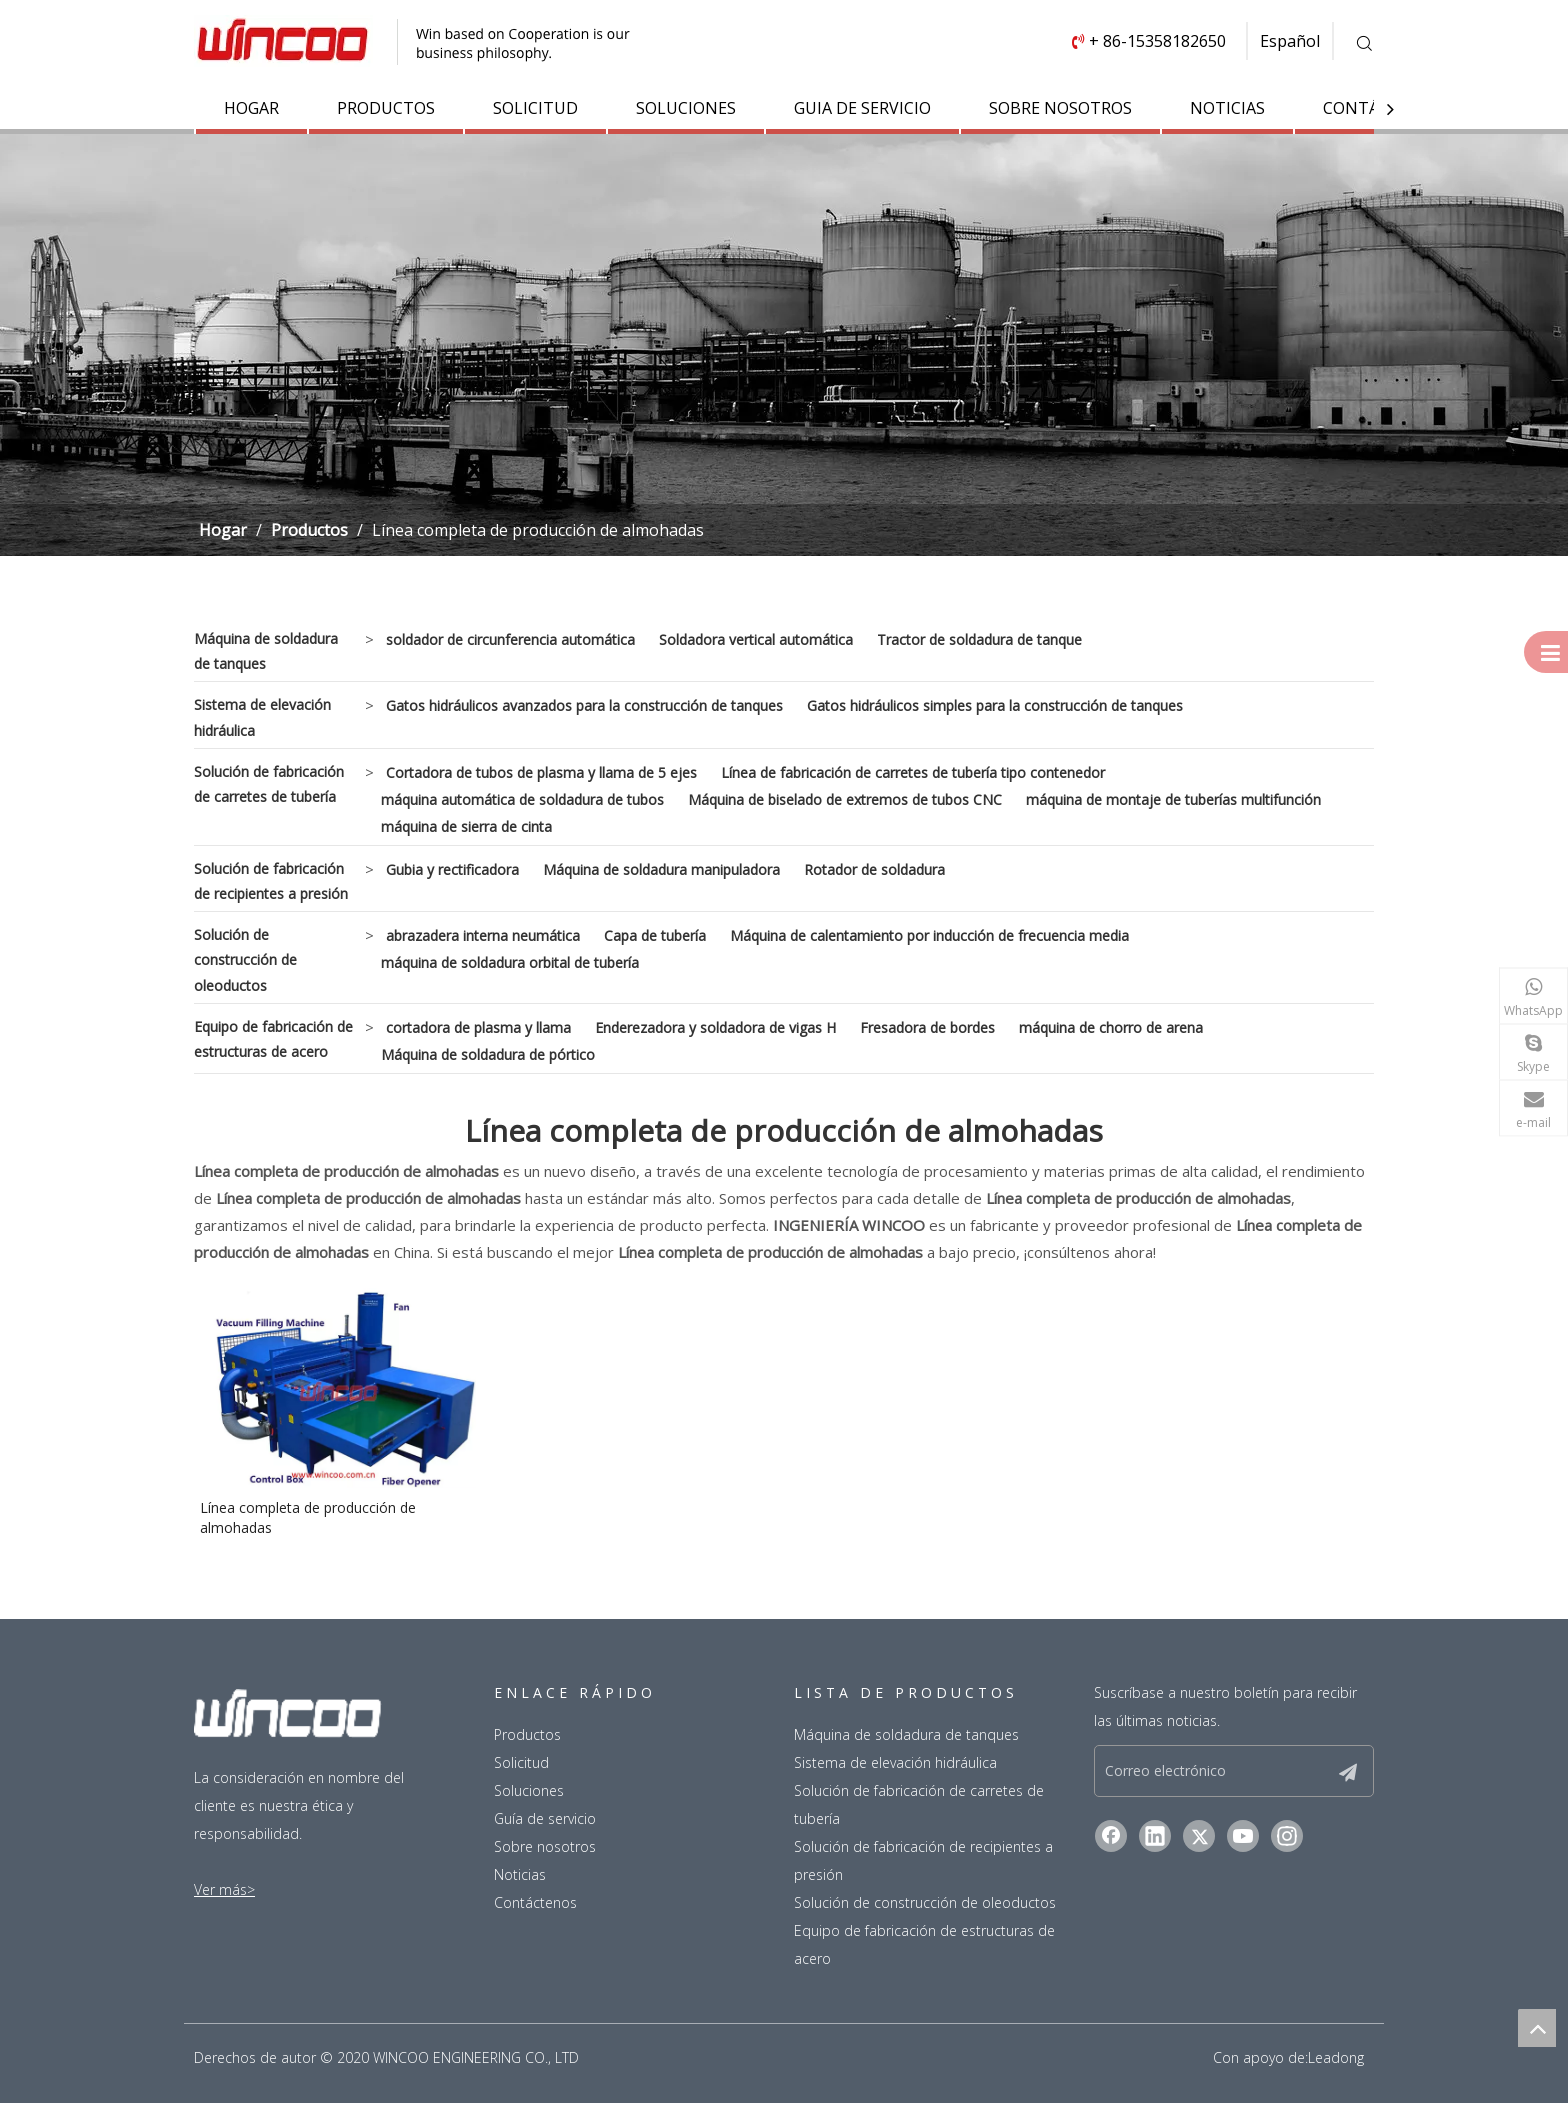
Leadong (1336, 2057)
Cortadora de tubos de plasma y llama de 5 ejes (541, 772)
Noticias (520, 1874)
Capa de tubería (655, 935)
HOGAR (251, 108)
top (1537, 2028)
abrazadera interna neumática (483, 935)
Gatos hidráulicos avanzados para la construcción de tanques (584, 705)
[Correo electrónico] (1220, 1771)
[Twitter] (1199, 1836)
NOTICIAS (1227, 108)
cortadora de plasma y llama (478, 1027)
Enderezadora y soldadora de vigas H (715, 1027)
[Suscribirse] (1348, 1771)
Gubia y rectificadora (452, 869)
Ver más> (224, 1889)
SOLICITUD (535, 108)
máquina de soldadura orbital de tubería (510, 962)
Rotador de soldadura (874, 869)
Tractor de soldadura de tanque (979, 639)
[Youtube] (1243, 1836)
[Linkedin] (1155, 1836)
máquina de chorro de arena (1111, 1027)
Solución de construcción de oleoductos (245, 959)
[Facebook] (1111, 1836)
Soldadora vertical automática (756, 639)
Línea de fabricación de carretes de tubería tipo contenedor (913, 772)
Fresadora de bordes (927, 1027)
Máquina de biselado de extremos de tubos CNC (845, 799)
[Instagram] (1287, 1836)
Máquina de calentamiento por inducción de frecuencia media (929, 935)
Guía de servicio (545, 1818)
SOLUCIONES (686, 108)
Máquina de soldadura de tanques (266, 651)
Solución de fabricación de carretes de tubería (269, 784)
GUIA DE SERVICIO (862, 108)
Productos (527, 1734)
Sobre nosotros (545, 1846)
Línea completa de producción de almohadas (308, 1517)
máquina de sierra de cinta (466, 826)
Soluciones (529, 1790)
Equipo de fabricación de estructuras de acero (273, 1039)
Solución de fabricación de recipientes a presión (271, 881)
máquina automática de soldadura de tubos (522, 799)
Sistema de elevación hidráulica (262, 717)
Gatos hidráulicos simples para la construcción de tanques (995, 705)
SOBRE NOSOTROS (1060, 108)
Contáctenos (535, 1902)
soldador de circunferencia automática (510, 639)
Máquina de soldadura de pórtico (488, 1054)
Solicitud (521, 1762)
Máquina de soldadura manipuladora (661, 869)
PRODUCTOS (386, 108)
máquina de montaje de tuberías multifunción (1173, 799)
